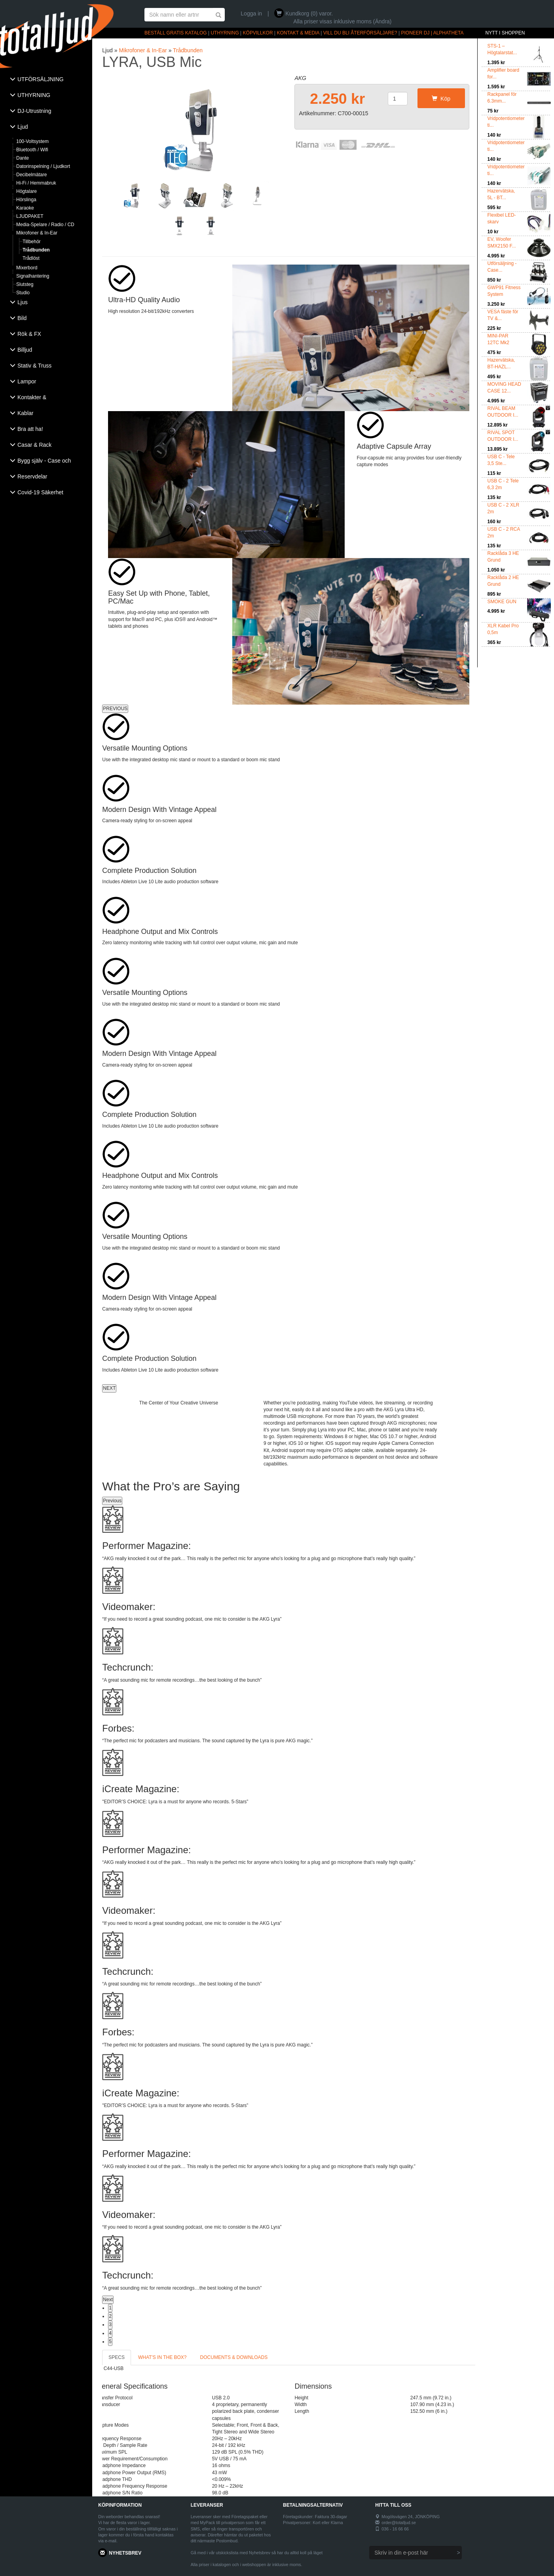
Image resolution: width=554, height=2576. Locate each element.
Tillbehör (32, 241)
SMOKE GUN (502, 601)
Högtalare (26, 191)
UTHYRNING (225, 33)
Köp (441, 98)
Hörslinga (26, 199)
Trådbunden (36, 250)
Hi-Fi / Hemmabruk (36, 183)
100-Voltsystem (32, 141)
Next (108, 2299)
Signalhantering (32, 276)
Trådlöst (31, 258)
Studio (23, 292)
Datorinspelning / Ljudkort (43, 166)
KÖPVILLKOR (258, 33)
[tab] (46, 80)
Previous (112, 1500)
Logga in (251, 13)
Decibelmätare (31, 174)
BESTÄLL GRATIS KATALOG (175, 33)
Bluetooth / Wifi (32, 149)
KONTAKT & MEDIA (298, 33)
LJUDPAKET (29, 216)
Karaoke (25, 208)
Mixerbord (26, 268)
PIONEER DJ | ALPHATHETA (432, 33)
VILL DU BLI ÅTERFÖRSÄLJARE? (360, 33)
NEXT (109, 1388)
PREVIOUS (115, 708)
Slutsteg (24, 284)
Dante (22, 158)
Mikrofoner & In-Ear (36, 233)
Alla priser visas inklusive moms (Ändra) (342, 21)
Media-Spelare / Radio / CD (45, 224)
